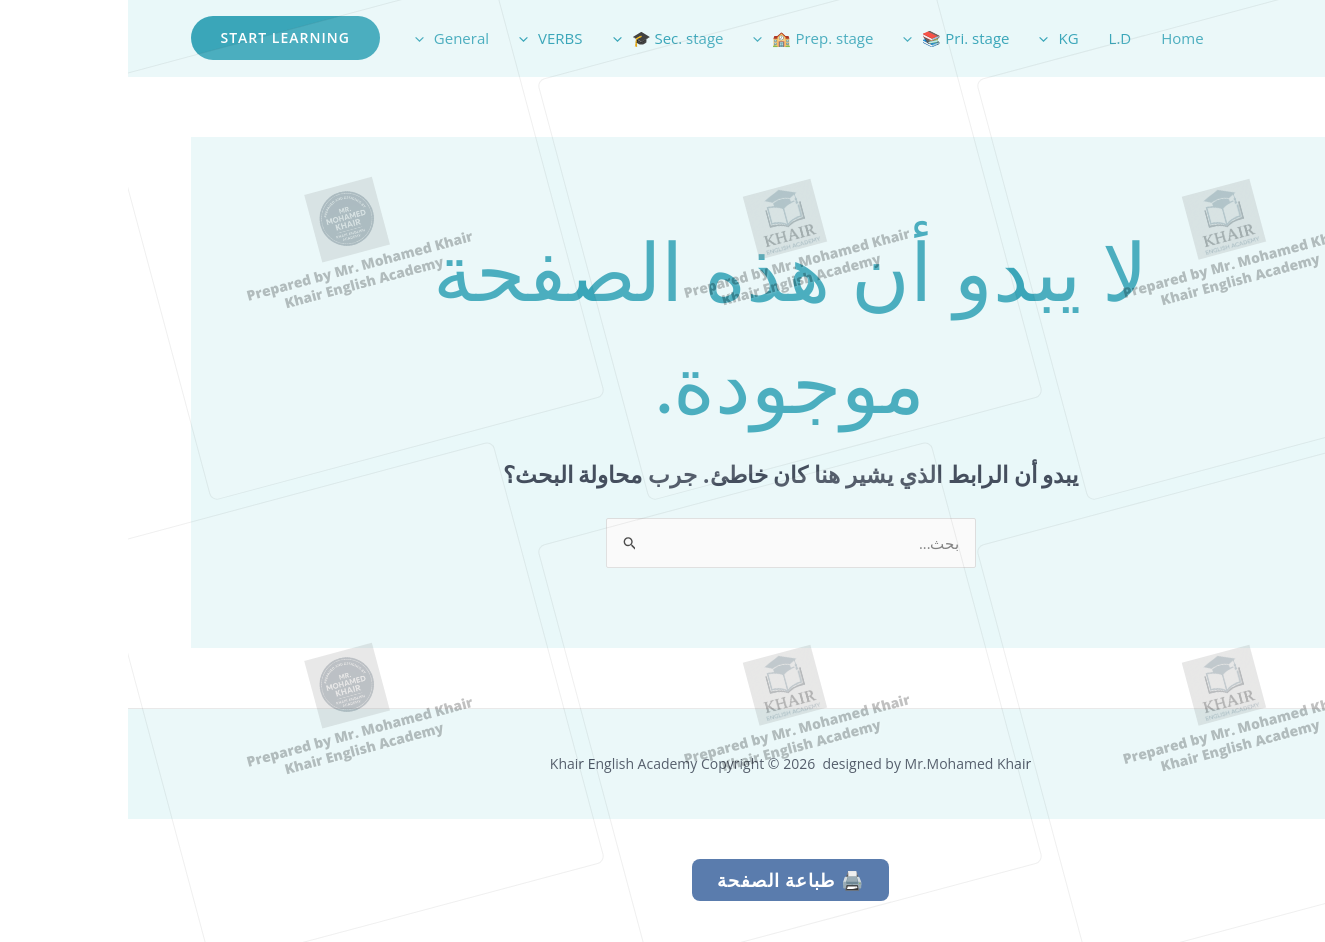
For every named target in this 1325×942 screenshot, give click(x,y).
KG (930, 38)
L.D (992, 38)
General (324, 38)
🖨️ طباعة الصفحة (662, 881)
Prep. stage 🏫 (685, 38)
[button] (157, 38)
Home (1054, 38)
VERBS (422, 38)
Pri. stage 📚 (828, 38)
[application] (920, 38)
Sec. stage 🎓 (540, 38)
